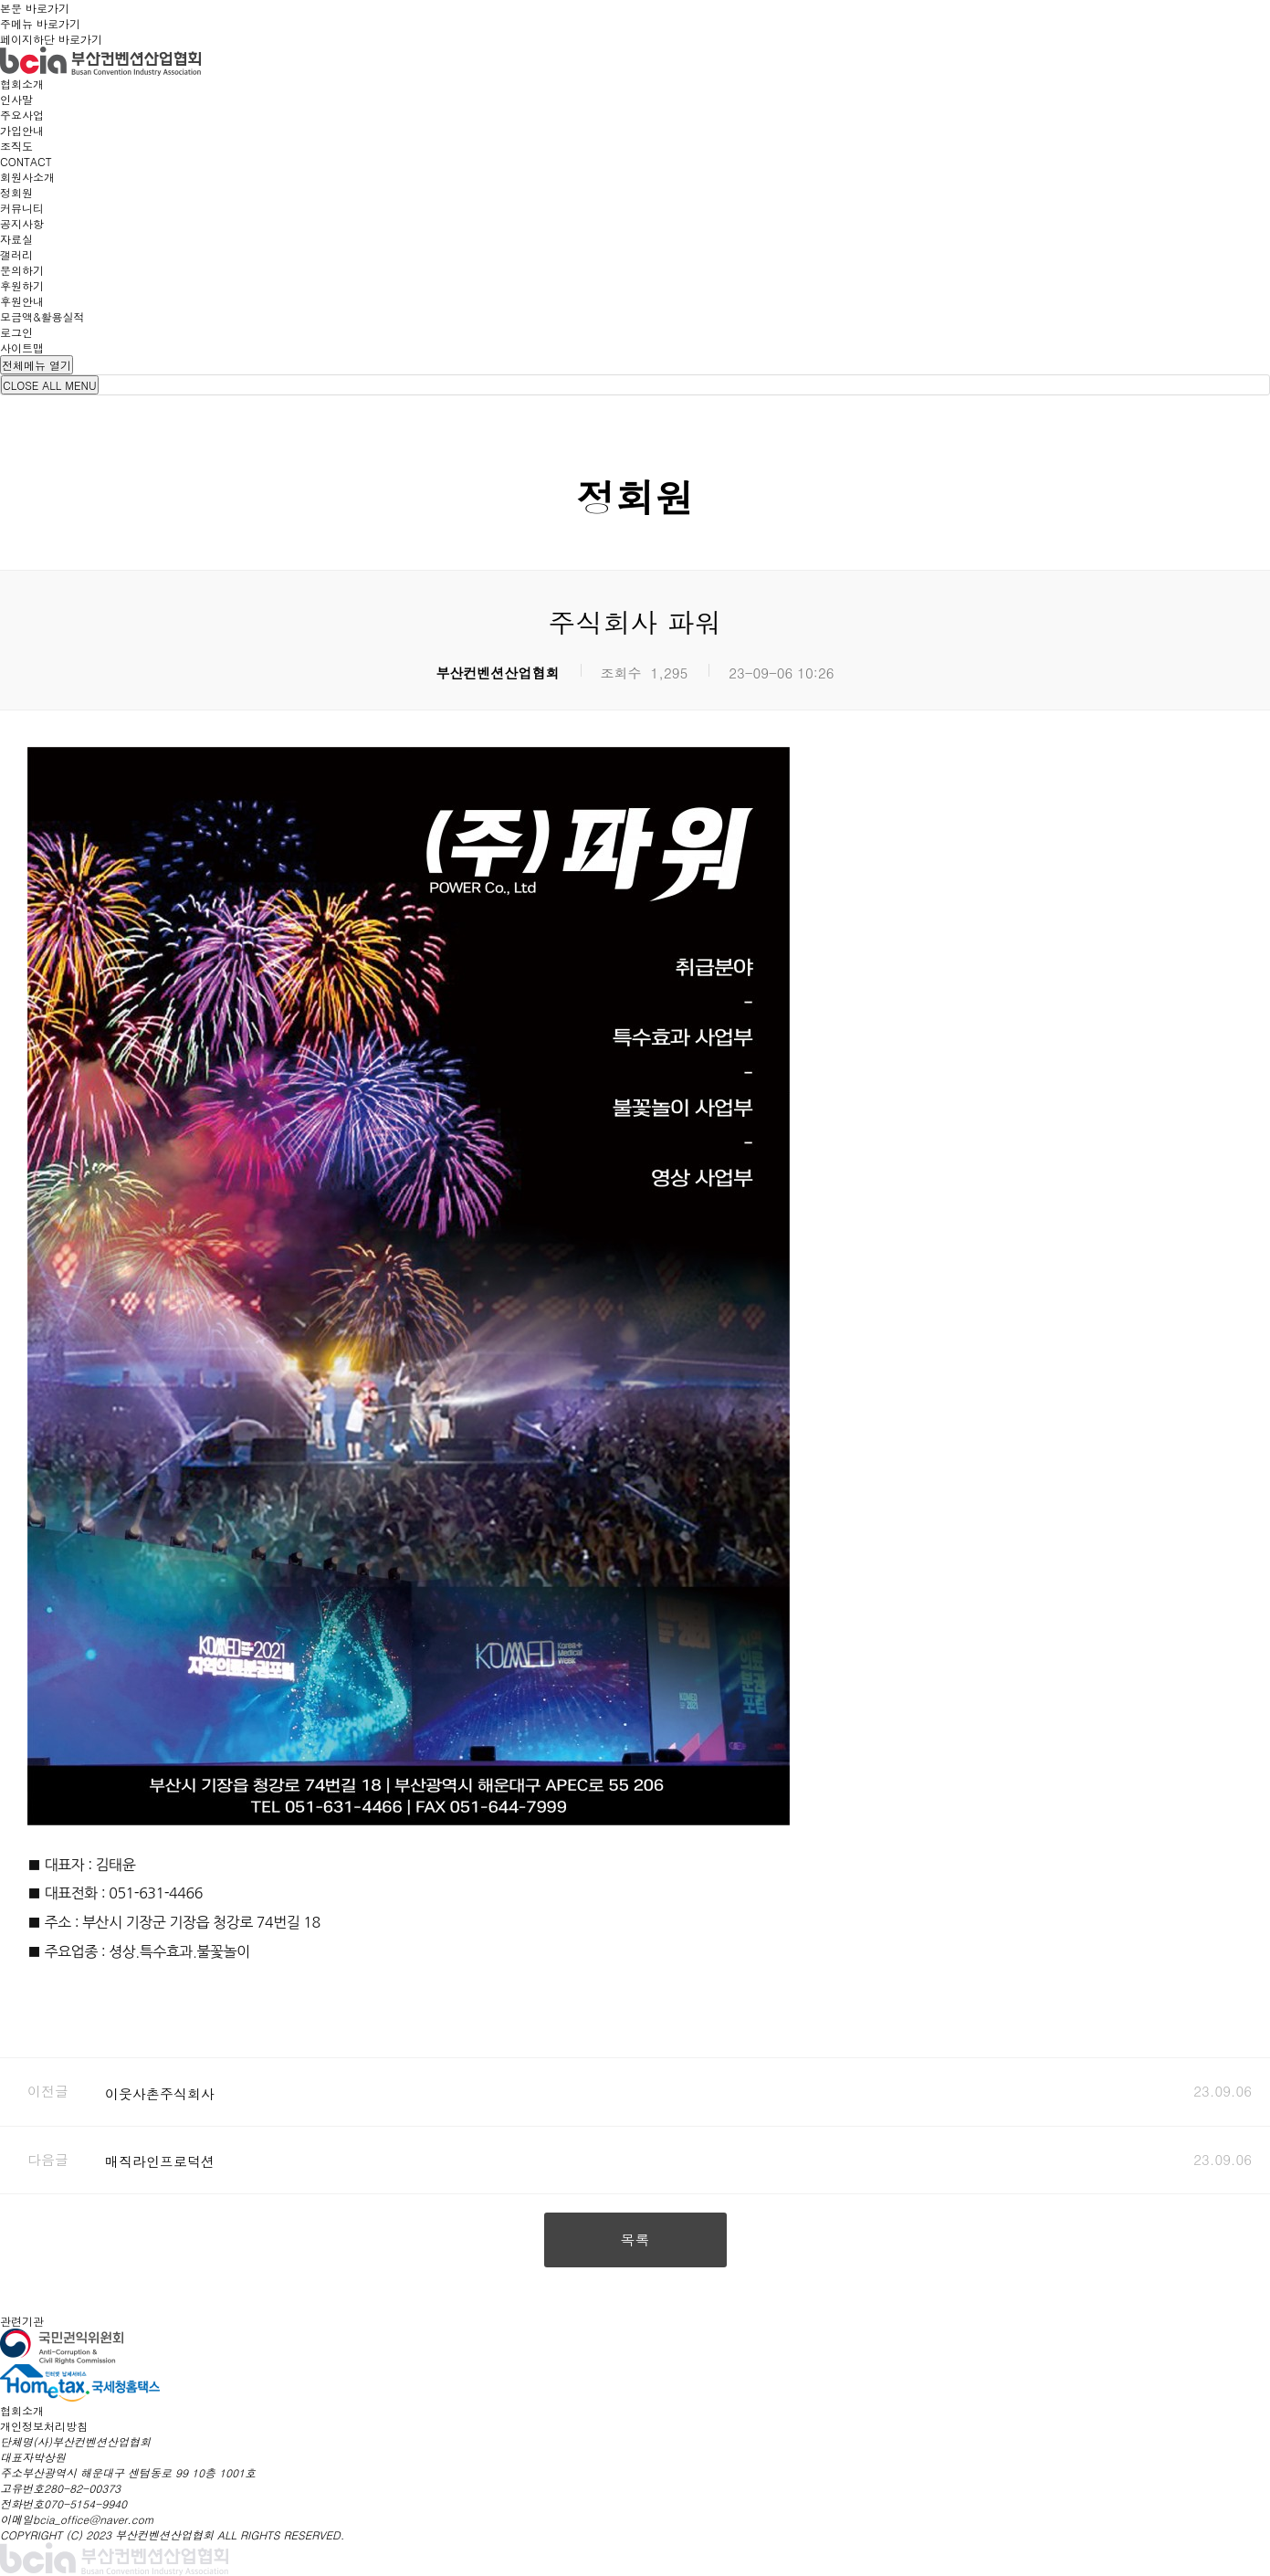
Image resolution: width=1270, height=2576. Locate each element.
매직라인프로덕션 (160, 2161)
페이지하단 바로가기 (51, 39)
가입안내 (22, 130)
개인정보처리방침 (44, 2426)
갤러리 (16, 254)
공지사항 (22, 223)
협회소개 (22, 83)
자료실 (16, 239)
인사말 (16, 99)
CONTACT (26, 161)
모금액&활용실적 (42, 316)
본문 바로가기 (34, 8)
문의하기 (22, 270)
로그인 (16, 332)
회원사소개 (27, 176)
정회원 (16, 192)
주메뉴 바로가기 (40, 23)
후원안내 (22, 301)
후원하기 (22, 285)
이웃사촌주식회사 (160, 2093)
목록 (635, 2239)
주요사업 (22, 114)
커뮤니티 (22, 208)
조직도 (16, 145)
